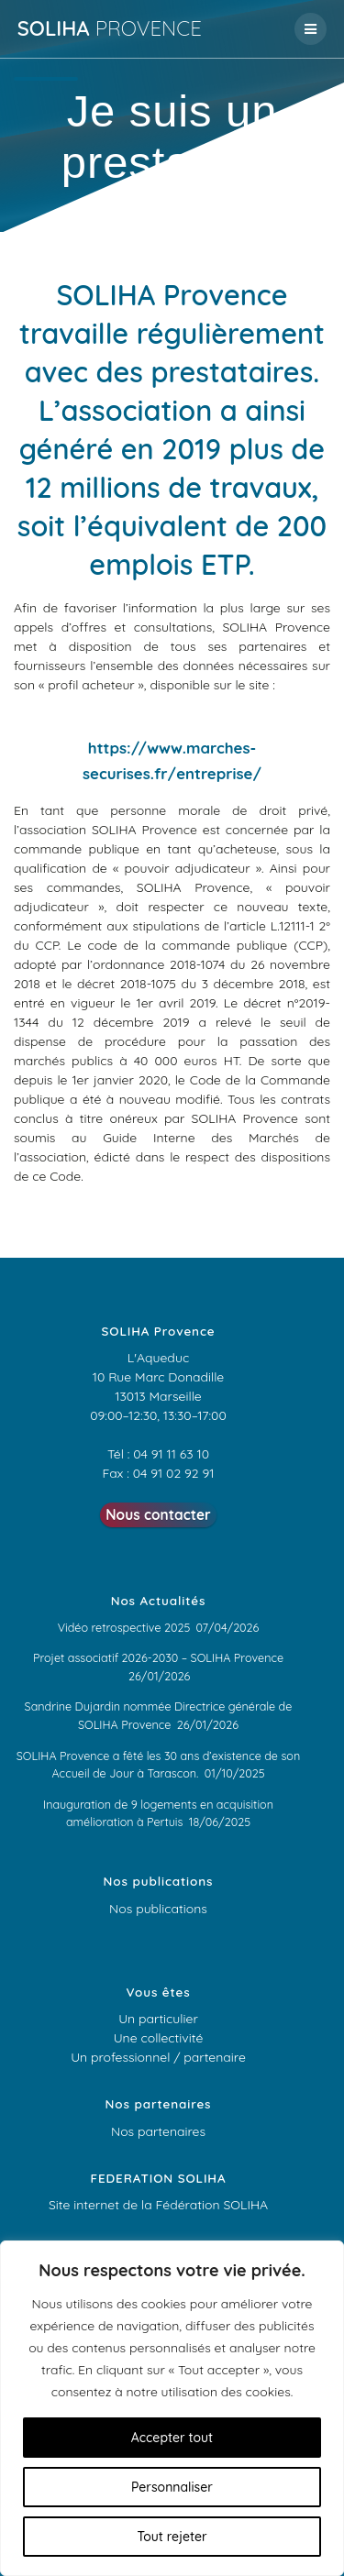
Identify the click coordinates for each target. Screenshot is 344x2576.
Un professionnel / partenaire (158, 2057)
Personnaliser (172, 2487)
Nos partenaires (158, 2131)
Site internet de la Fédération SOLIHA (158, 2204)
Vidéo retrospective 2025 (124, 1627)
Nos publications (158, 1908)
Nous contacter (157, 1515)
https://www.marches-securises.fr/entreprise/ (172, 760)
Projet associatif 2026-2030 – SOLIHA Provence (158, 1657)
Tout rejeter (171, 2536)
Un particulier (158, 2018)
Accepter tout (172, 2437)
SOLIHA (109, 28)
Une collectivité (159, 2038)
